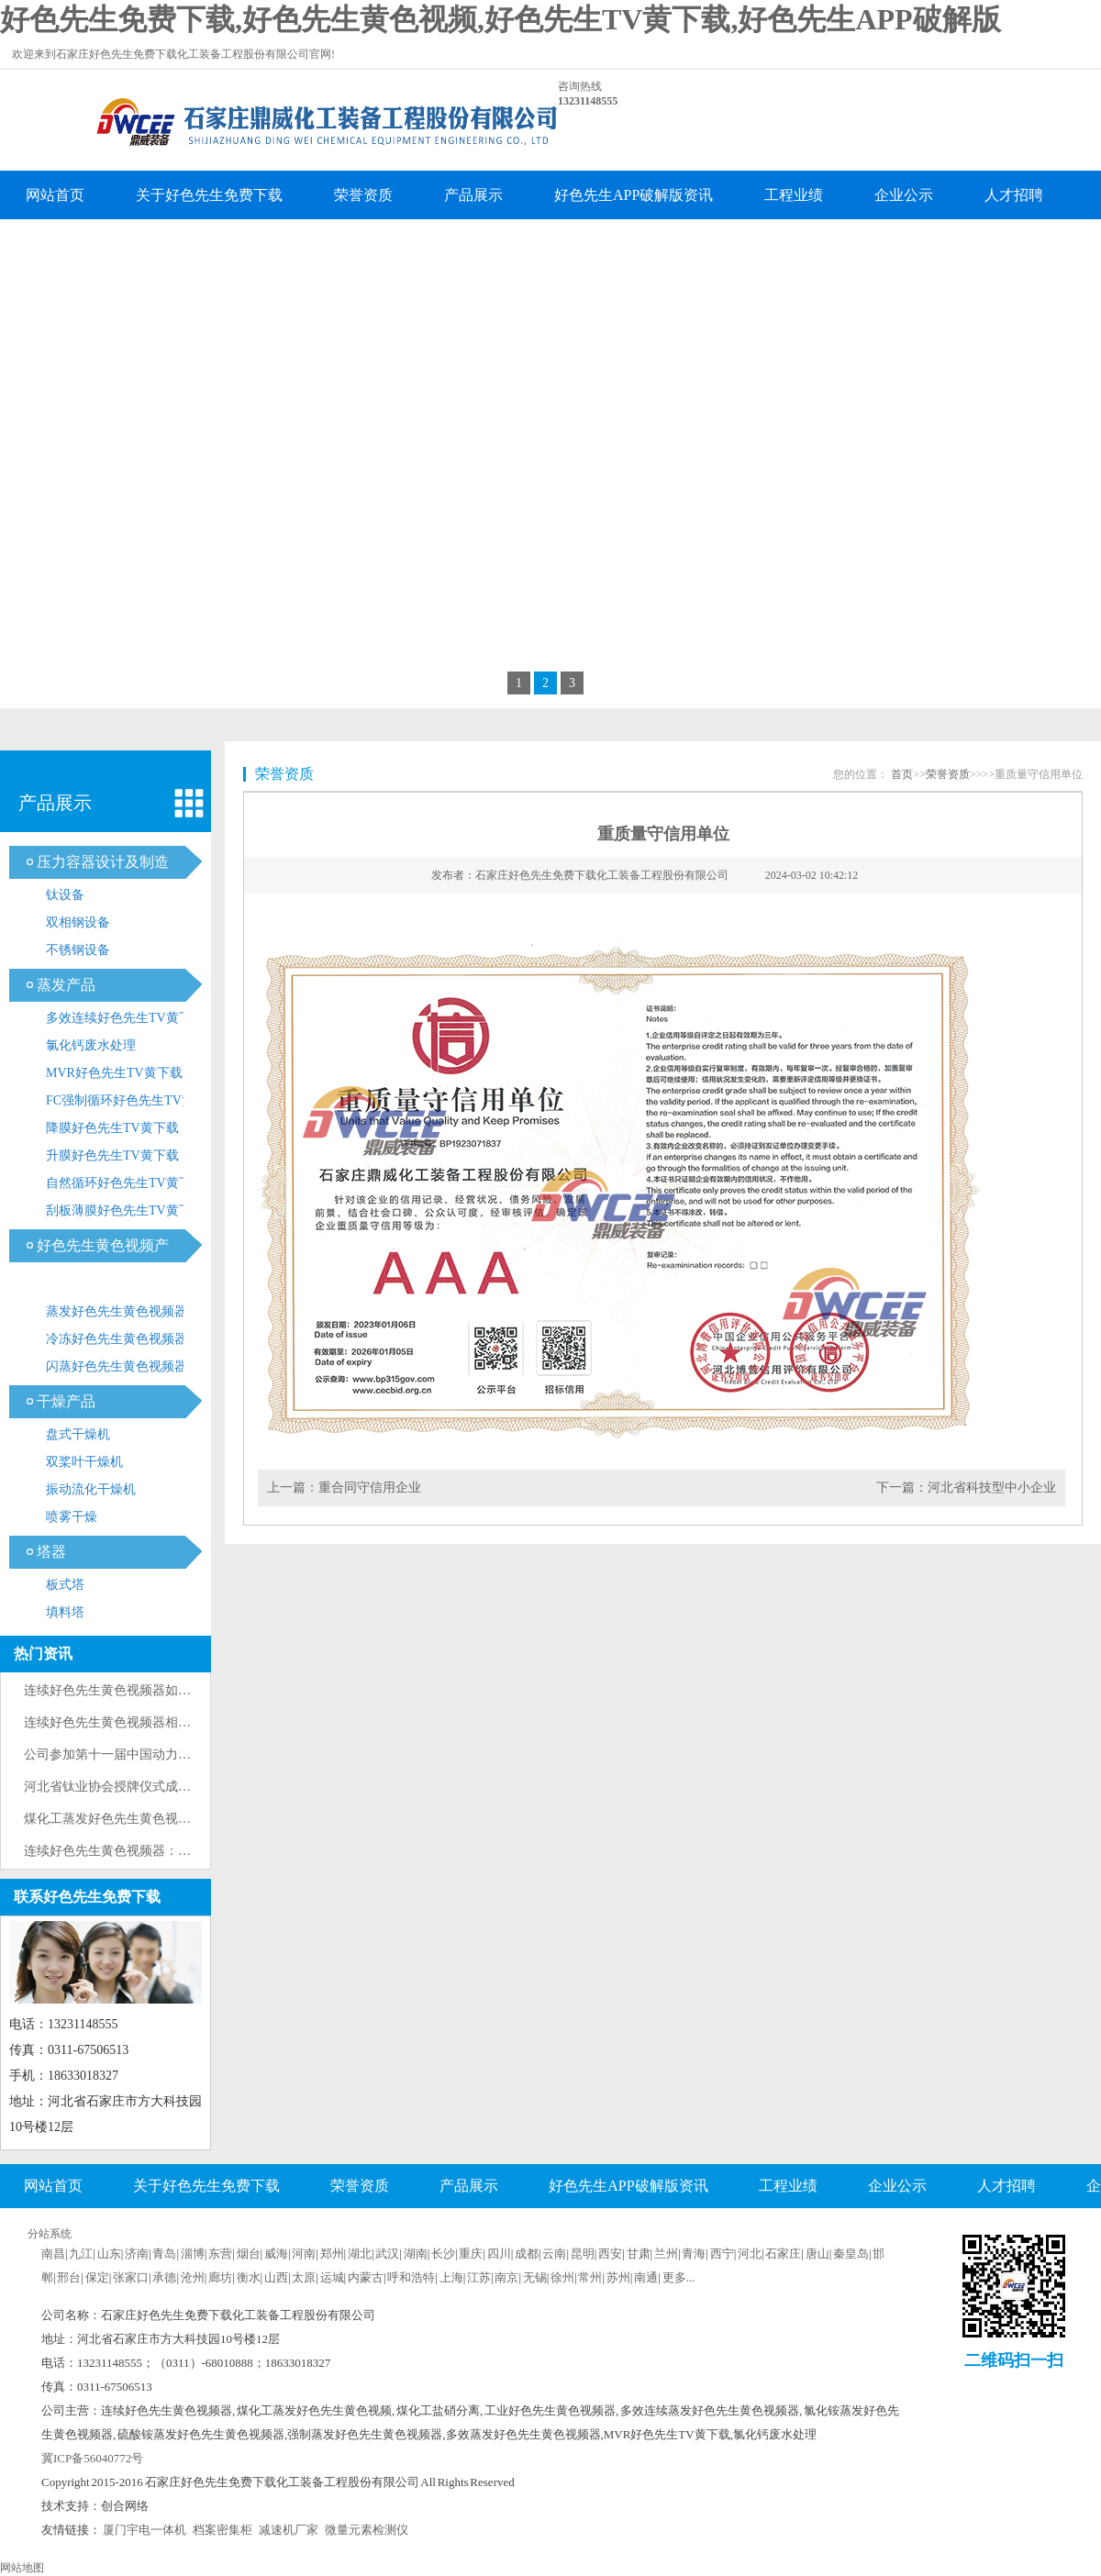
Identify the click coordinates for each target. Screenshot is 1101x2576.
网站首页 (55, 195)
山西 (276, 2277)
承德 (164, 2277)
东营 (220, 2253)
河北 (750, 2253)
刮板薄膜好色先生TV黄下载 (125, 1210)
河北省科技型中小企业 (992, 1487)
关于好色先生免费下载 (209, 195)
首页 (902, 774)
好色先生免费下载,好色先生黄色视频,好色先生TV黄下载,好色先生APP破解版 (500, 19)
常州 (590, 2277)
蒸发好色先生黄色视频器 (116, 1311)
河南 (304, 2253)
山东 (109, 2253)
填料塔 (65, 1612)
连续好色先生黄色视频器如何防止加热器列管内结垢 (171, 1690)
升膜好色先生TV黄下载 (112, 1155)
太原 (304, 2277)
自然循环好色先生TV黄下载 (125, 1183)
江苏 (479, 2277)
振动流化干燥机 (91, 1489)
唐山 (817, 2253)
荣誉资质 (363, 195)
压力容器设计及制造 (103, 862)
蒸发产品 (66, 985)
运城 (332, 2277)
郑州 (332, 2253)
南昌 (53, 2253)
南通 (646, 2277)
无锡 (535, 2277)
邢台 (69, 2277)
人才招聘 (1013, 195)
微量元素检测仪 (366, 2530)
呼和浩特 (411, 2277)
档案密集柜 (222, 2530)
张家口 (131, 2277)
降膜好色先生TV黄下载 (112, 1128)
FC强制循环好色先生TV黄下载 (133, 1100)
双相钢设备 (78, 922)
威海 (276, 2253)
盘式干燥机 (78, 1434)
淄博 (193, 2253)
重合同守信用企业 (369, 1487)
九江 (81, 2253)
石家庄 (783, 2253)
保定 (97, 2277)
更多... (678, 2277)
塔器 (51, 1552)
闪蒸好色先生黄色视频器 (116, 1366)
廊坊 (220, 2277)
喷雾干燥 (71, 1517)
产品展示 (473, 195)
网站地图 (22, 2567)
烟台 (249, 2253)
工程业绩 (793, 195)
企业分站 (684, 2230)
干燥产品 (66, 1401)
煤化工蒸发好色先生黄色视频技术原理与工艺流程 (165, 1819)
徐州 (562, 2277)
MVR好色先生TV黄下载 (114, 1073)
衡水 (249, 2277)
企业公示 (903, 195)
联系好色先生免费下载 (209, 243)
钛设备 (65, 895)
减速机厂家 (288, 2530)
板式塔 (65, 1585)
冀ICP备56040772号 (92, 2458)
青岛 (164, 2253)
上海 (451, 2277)
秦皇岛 (851, 2253)
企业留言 (55, 243)
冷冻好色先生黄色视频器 (116, 1339)
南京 (506, 2277)
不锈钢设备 (78, 950)
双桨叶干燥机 (84, 1462)
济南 (137, 2253)
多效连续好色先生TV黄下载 (125, 1018)
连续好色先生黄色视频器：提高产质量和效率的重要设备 (184, 1851)
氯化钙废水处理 (91, 1045)
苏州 (618, 2277)
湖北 (360, 2253)
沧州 (193, 2277)
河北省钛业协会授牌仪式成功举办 (120, 1786)
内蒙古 (366, 2277)
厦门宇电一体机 (144, 2530)
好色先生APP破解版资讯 (633, 195)
